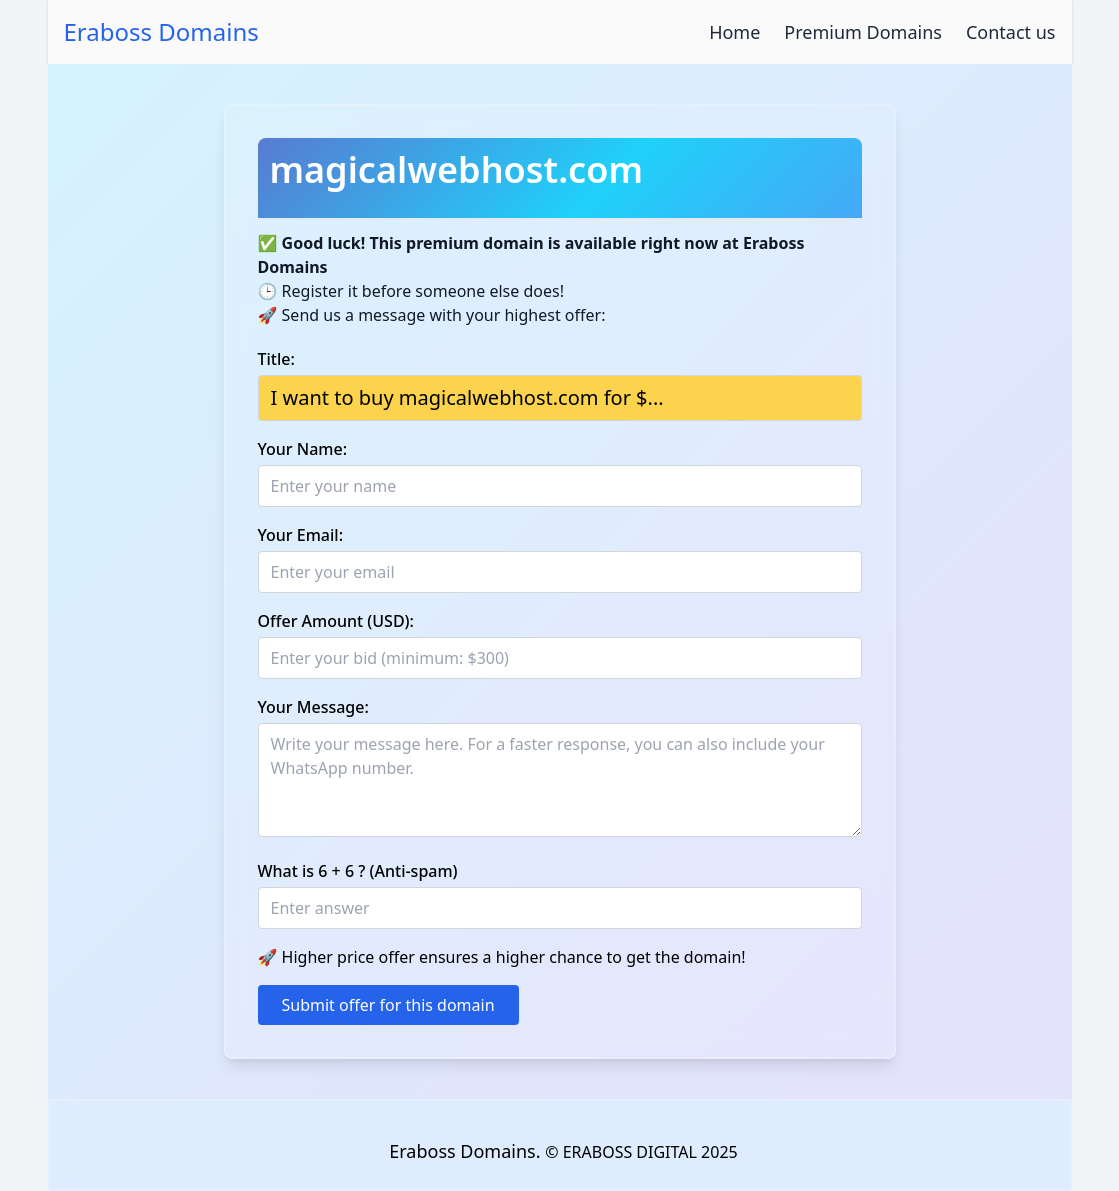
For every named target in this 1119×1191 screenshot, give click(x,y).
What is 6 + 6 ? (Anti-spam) (358, 871)
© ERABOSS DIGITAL (621, 1152)
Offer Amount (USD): (336, 621)
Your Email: (301, 535)
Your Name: (303, 449)
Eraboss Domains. (467, 1151)
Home (734, 32)
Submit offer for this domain (388, 1005)
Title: (276, 359)
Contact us (1011, 32)
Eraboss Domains (161, 32)
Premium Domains (863, 32)
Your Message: (313, 707)
